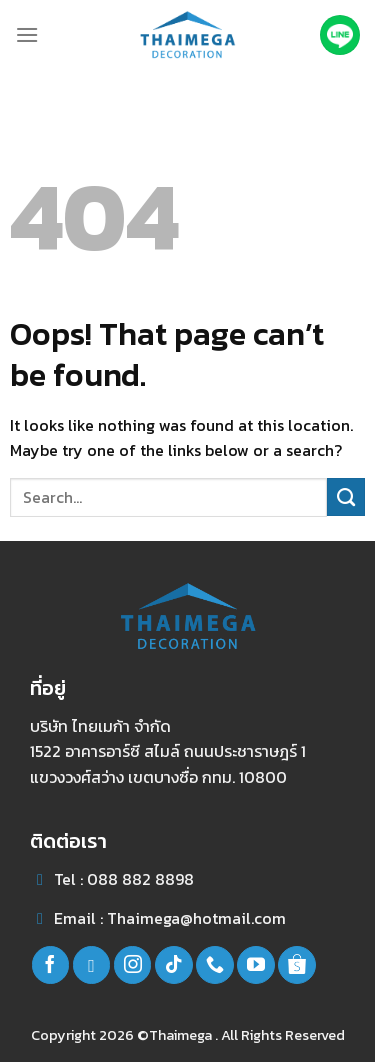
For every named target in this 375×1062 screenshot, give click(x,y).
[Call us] (215, 965)
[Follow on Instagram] (133, 965)
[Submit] (346, 497)
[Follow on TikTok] (174, 965)
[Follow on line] (92, 965)
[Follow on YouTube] (256, 965)
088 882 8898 (140, 879)
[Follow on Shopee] (297, 965)
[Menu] (27, 34)
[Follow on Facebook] (51, 965)
